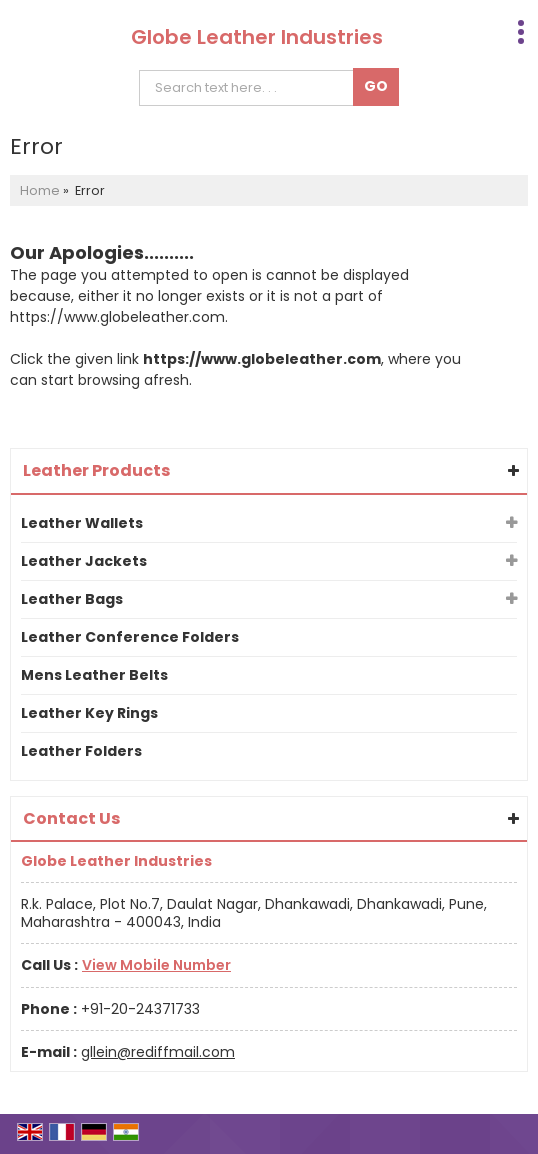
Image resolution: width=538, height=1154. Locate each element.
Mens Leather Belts (94, 675)
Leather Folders (81, 751)
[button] (156, 965)
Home (40, 190)
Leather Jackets (84, 561)
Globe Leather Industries (257, 37)
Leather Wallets (82, 523)
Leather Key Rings (89, 713)
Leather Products (96, 470)
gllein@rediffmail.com (158, 1052)
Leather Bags (72, 599)
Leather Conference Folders (130, 637)
